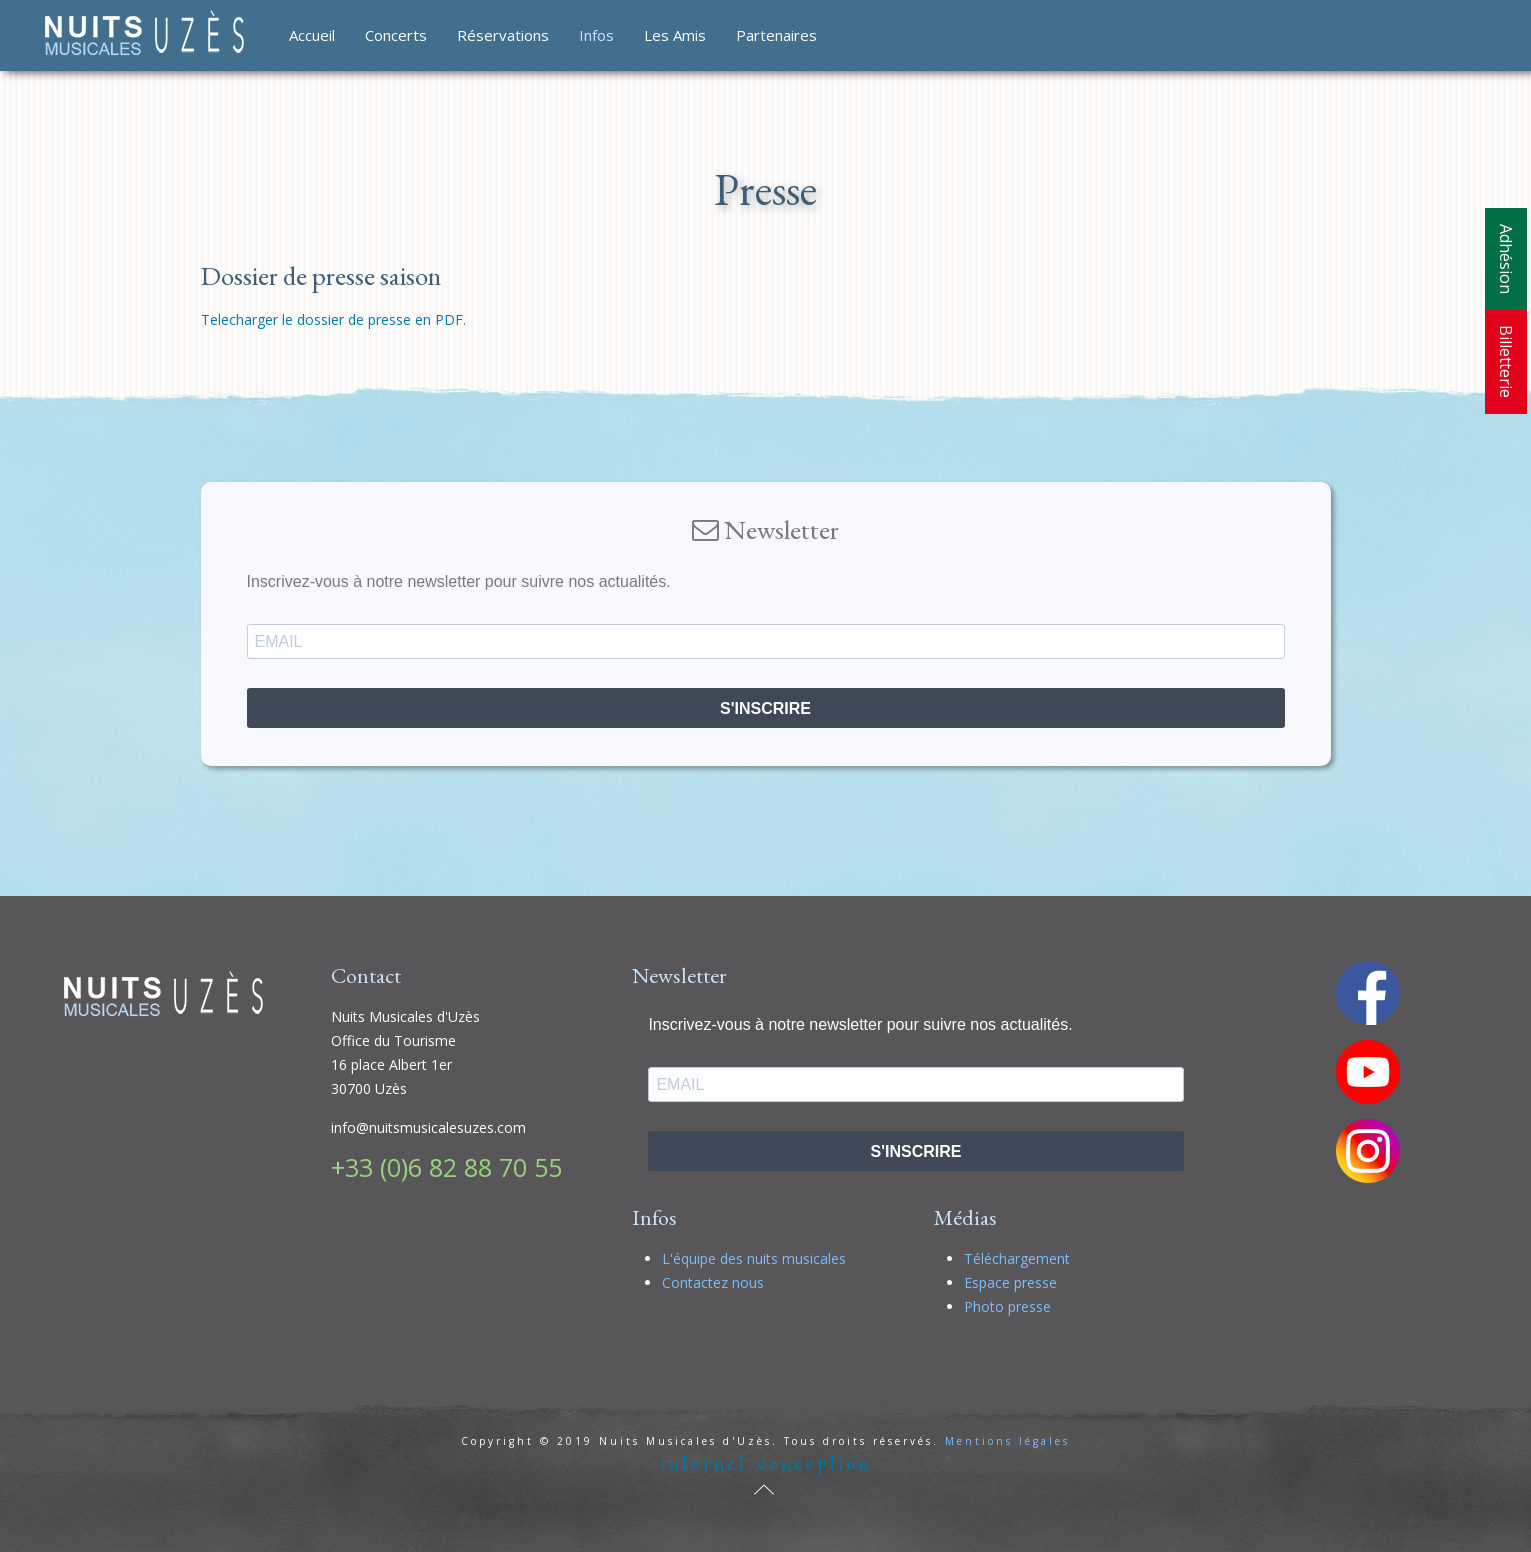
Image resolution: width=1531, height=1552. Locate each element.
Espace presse (1010, 1282)
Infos (596, 35)
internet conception (766, 1464)
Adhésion (1506, 259)
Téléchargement (1017, 1258)
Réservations (503, 35)
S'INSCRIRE (765, 708)
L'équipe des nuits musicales (754, 1258)
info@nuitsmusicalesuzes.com (428, 1127)
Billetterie (1506, 361)
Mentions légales (1007, 1441)
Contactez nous (713, 1282)
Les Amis (675, 35)
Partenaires (776, 35)
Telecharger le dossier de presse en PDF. (333, 319)
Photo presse (1007, 1306)
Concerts (396, 35)
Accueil (312, 35)
